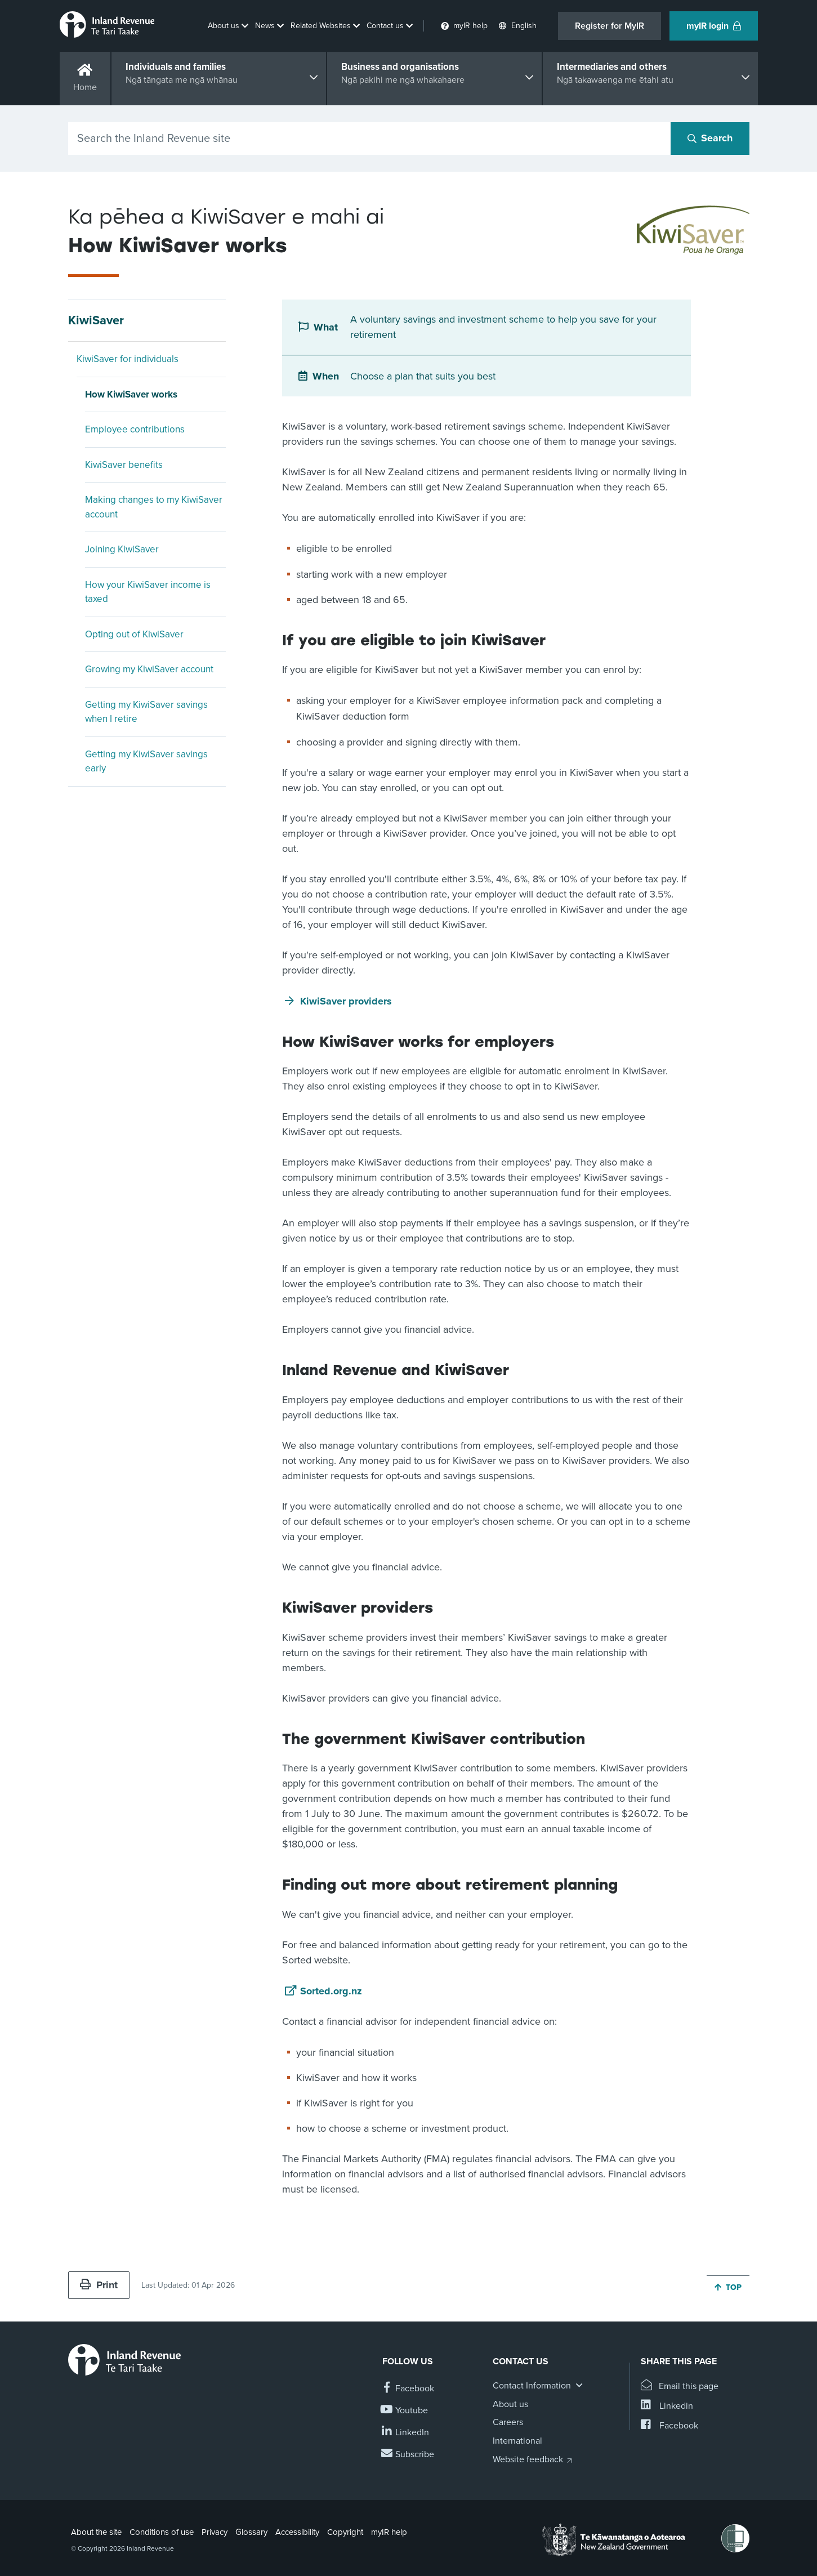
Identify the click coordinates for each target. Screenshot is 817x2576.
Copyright (345, 2532)
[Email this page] (680, 2386)
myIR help (389, 2532)
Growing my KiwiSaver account (149, 669)
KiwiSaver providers (346, 1001)
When (325, 376)
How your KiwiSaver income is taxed (148, 592)
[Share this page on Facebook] (669, 2426)
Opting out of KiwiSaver (134, 634)
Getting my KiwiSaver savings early (146, 761)
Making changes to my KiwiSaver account (153, 507)
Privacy (214, 2532)
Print (99, 2285)
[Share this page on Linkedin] (667, 2406)
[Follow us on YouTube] (405, 2411)
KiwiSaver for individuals (127, 359)
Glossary (251, 2532)
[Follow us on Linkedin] (405, 2433)
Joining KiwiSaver (122, 549)
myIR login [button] (713, 26)
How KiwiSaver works (131, 394)
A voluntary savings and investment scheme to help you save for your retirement (503, 327)
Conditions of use (162, 2532)
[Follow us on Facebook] (408, 2389)
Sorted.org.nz (331, 1991)
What (326, 327)
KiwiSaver (96, 320)
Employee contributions (135, 429)
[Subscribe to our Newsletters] (408, 2455)
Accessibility (297, 2532)
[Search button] (710, 138)
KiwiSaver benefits (124, 465)
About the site (96, 2532)
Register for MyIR (609, 26)
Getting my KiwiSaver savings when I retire (146, 712)
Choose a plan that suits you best (422, 376)
